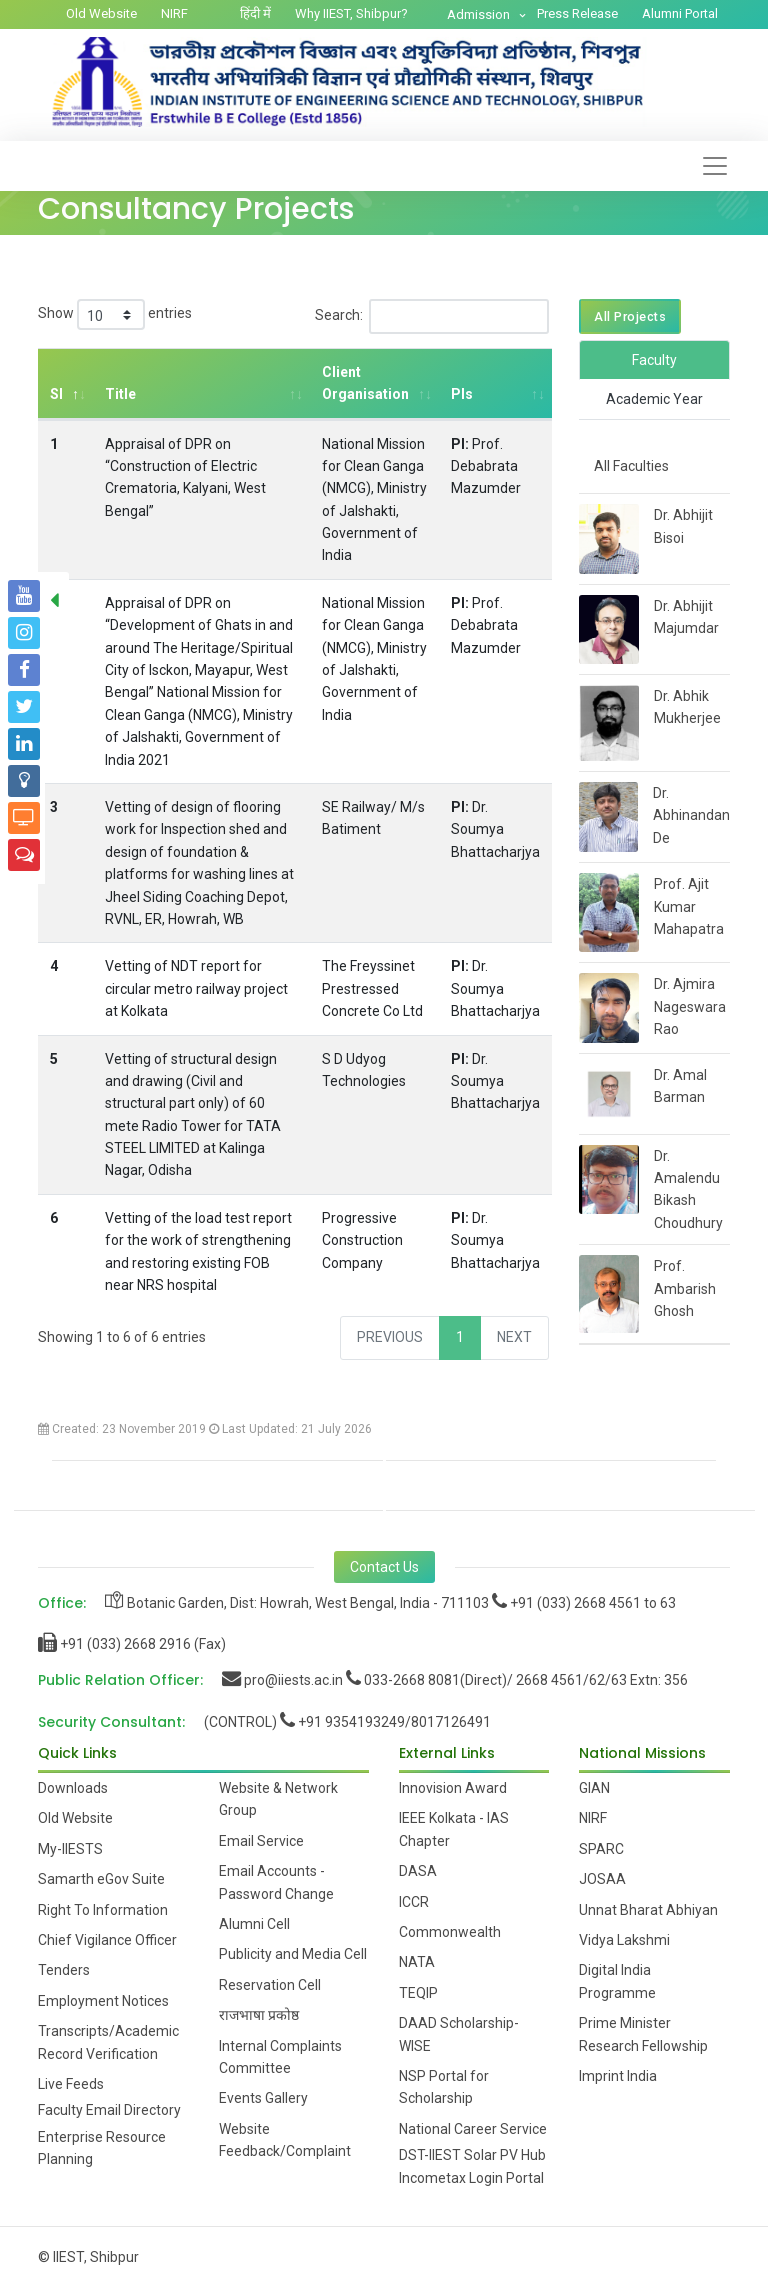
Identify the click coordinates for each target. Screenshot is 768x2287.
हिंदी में (255, 13)
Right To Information (103, 1910)
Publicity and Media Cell (293, 1954)
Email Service (261, 1841)
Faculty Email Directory (109, 2110)
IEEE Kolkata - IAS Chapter (454, 1829)
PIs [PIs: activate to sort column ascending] (461, 394)
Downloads (73, 1788)
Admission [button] (480, 14)
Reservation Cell (270, 1985)
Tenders (64, 1970)
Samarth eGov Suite (101, 1879)
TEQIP (418, 1993)
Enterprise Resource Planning (102, 2148)
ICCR (414, 1902)
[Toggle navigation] (715, 166)
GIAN (594, 1788)
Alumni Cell (254, 1924)
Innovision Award (453, 1788)
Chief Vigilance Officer (107, 1940)
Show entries (115, 314)
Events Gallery (263, 2098)
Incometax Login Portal (471, 2178)
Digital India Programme (617, 1981)
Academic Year (654, 399)
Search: (432, 316)
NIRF (174, 13)
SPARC (601, 1849)
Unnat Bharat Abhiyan (648, 1910)
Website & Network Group (278, 1799)
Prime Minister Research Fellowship (643, 2034)
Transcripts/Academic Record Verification (108, 2042)
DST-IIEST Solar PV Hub (472, 2155)
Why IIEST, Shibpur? (351, 13)
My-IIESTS (70, 1849)
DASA (418, 1871)
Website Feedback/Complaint (285, 2140)
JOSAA (602, 1879)
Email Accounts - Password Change (276, 1882)
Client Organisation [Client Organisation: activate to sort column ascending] (364, 383)
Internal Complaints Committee (280, 2057)
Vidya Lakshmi (624, 1940)
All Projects (630, 316)
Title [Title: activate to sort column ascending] (120, 394)
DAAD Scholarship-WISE (459, 2034)
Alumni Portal (680, 13)
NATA (417, 1962)
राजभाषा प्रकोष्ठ (259, 2015)
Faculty (654, 360)
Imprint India (618, 2076)
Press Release (577, 13)
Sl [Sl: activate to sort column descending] (56, 394)
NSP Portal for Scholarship (444, 2087)
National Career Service (473, 2129)
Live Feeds (71, 2084)
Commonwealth (450, 1932)
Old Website (101, 13)
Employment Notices (103, 2001)
